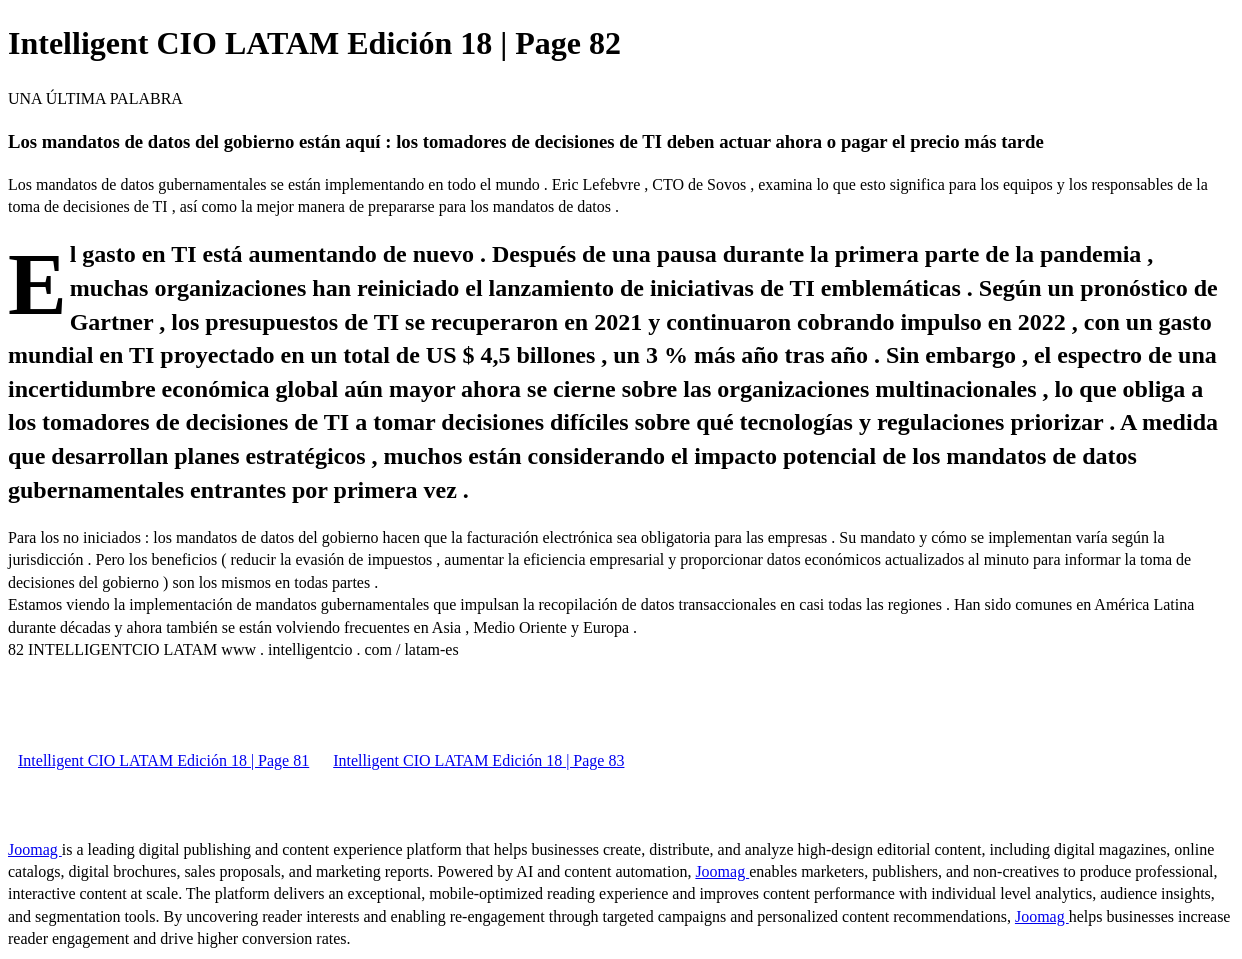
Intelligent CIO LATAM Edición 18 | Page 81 (163, 760)
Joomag (35, 849)
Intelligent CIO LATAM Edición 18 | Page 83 (478, 760)
